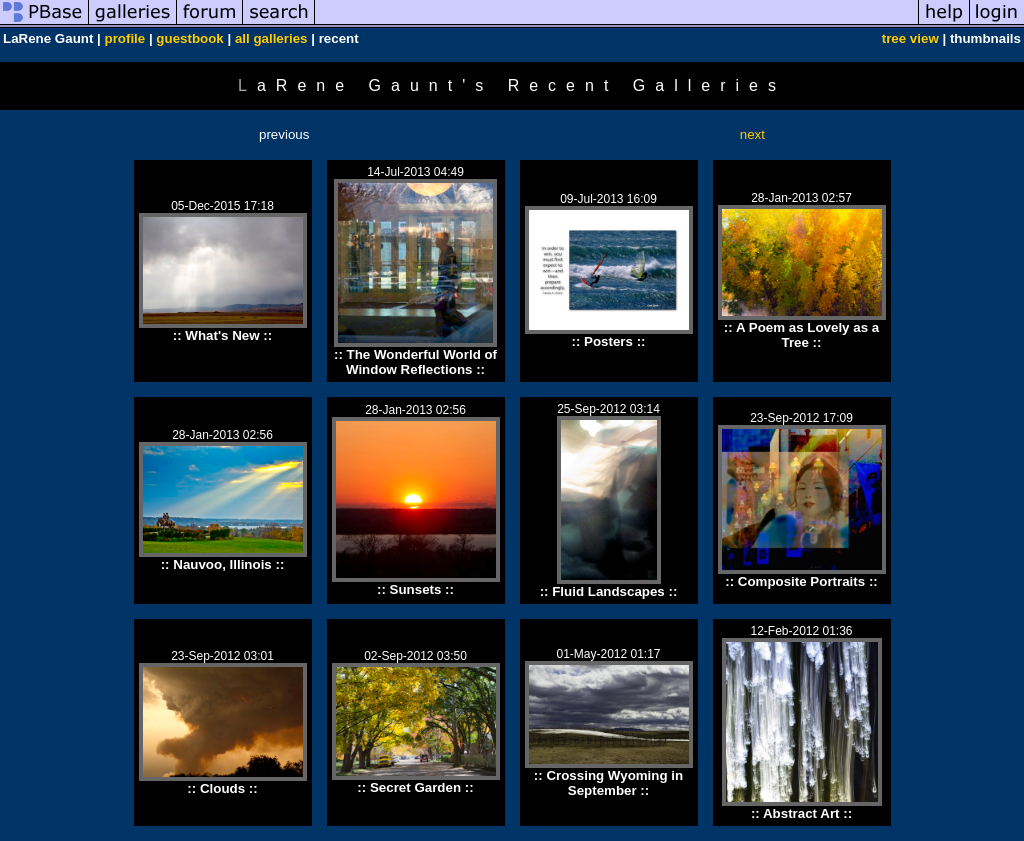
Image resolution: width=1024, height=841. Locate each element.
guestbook (189, 38)
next (752, 134)
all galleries (271, 38)
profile (124, 38)
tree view (910, 38)
